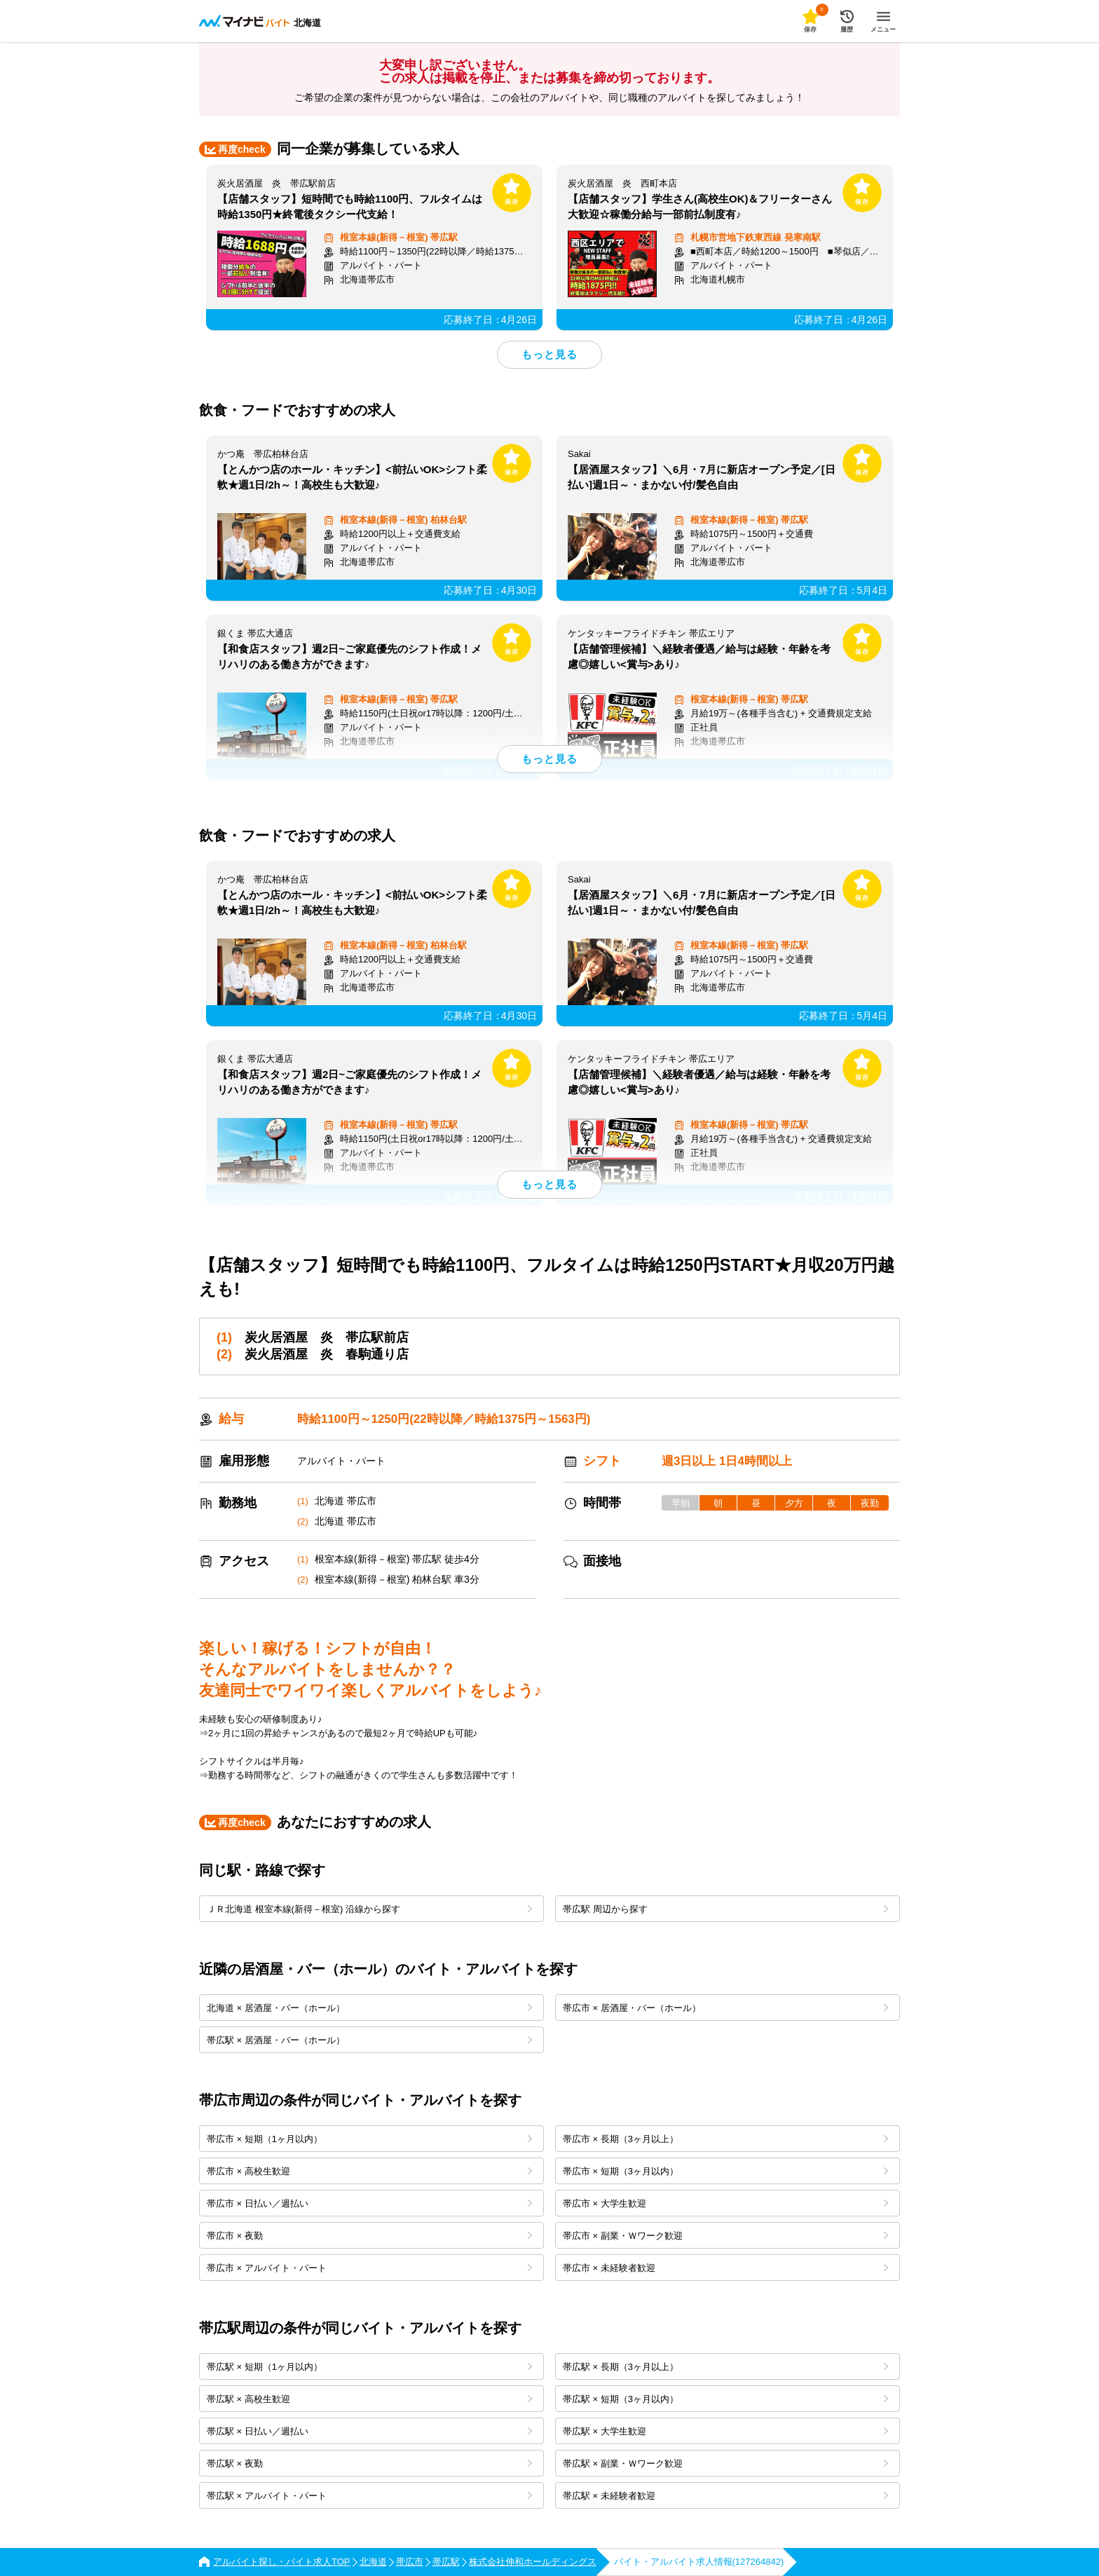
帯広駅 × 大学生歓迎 (725, 2431)
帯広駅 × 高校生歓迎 (369, 2399)
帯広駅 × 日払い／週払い (369, 2431)
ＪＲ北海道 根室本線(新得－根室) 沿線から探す (369, 1909)
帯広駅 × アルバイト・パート (369, 2495)
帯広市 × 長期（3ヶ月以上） (725, 2139)
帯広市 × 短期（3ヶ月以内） (725, 2171)
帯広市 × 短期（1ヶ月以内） (369, 2139)
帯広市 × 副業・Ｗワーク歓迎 (725, 2235)
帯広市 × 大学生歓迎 (725, 2203)
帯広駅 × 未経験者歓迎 (725, 2495)
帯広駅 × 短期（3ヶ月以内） (725, 2399)
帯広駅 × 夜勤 (369, 2463)
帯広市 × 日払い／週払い (369, 2203)
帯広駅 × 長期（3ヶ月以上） (725, 2367)
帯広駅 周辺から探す (725, 1909)
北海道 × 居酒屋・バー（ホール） (369, 2008)
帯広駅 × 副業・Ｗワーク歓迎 (725, 2463)
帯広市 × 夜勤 (369, 2235)
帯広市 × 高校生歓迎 (369, 2171)
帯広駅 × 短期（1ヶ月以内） (369, 2367)
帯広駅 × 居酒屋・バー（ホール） (369, 2040)
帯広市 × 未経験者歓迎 (725, 2268)
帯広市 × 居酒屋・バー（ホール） (725, 2008)
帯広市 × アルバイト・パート (369, 2268)
